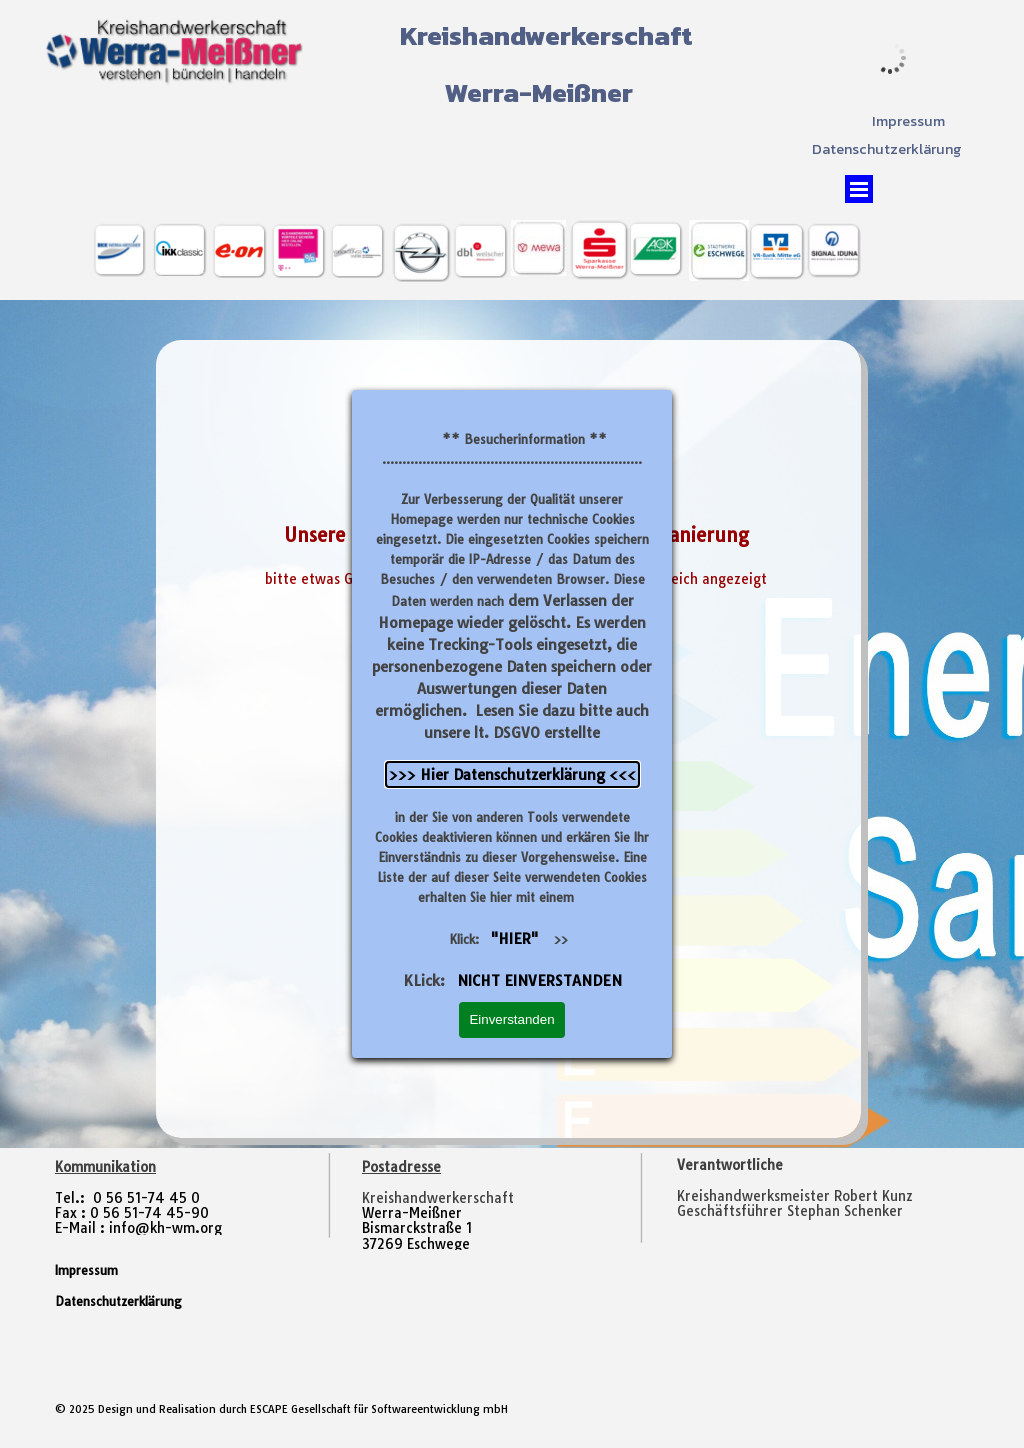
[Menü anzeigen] (859, 189)
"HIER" (514, 938)
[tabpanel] (818, 1196)
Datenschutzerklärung (887, 149)
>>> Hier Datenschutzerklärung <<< (512, 774)
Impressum (908, 121)
